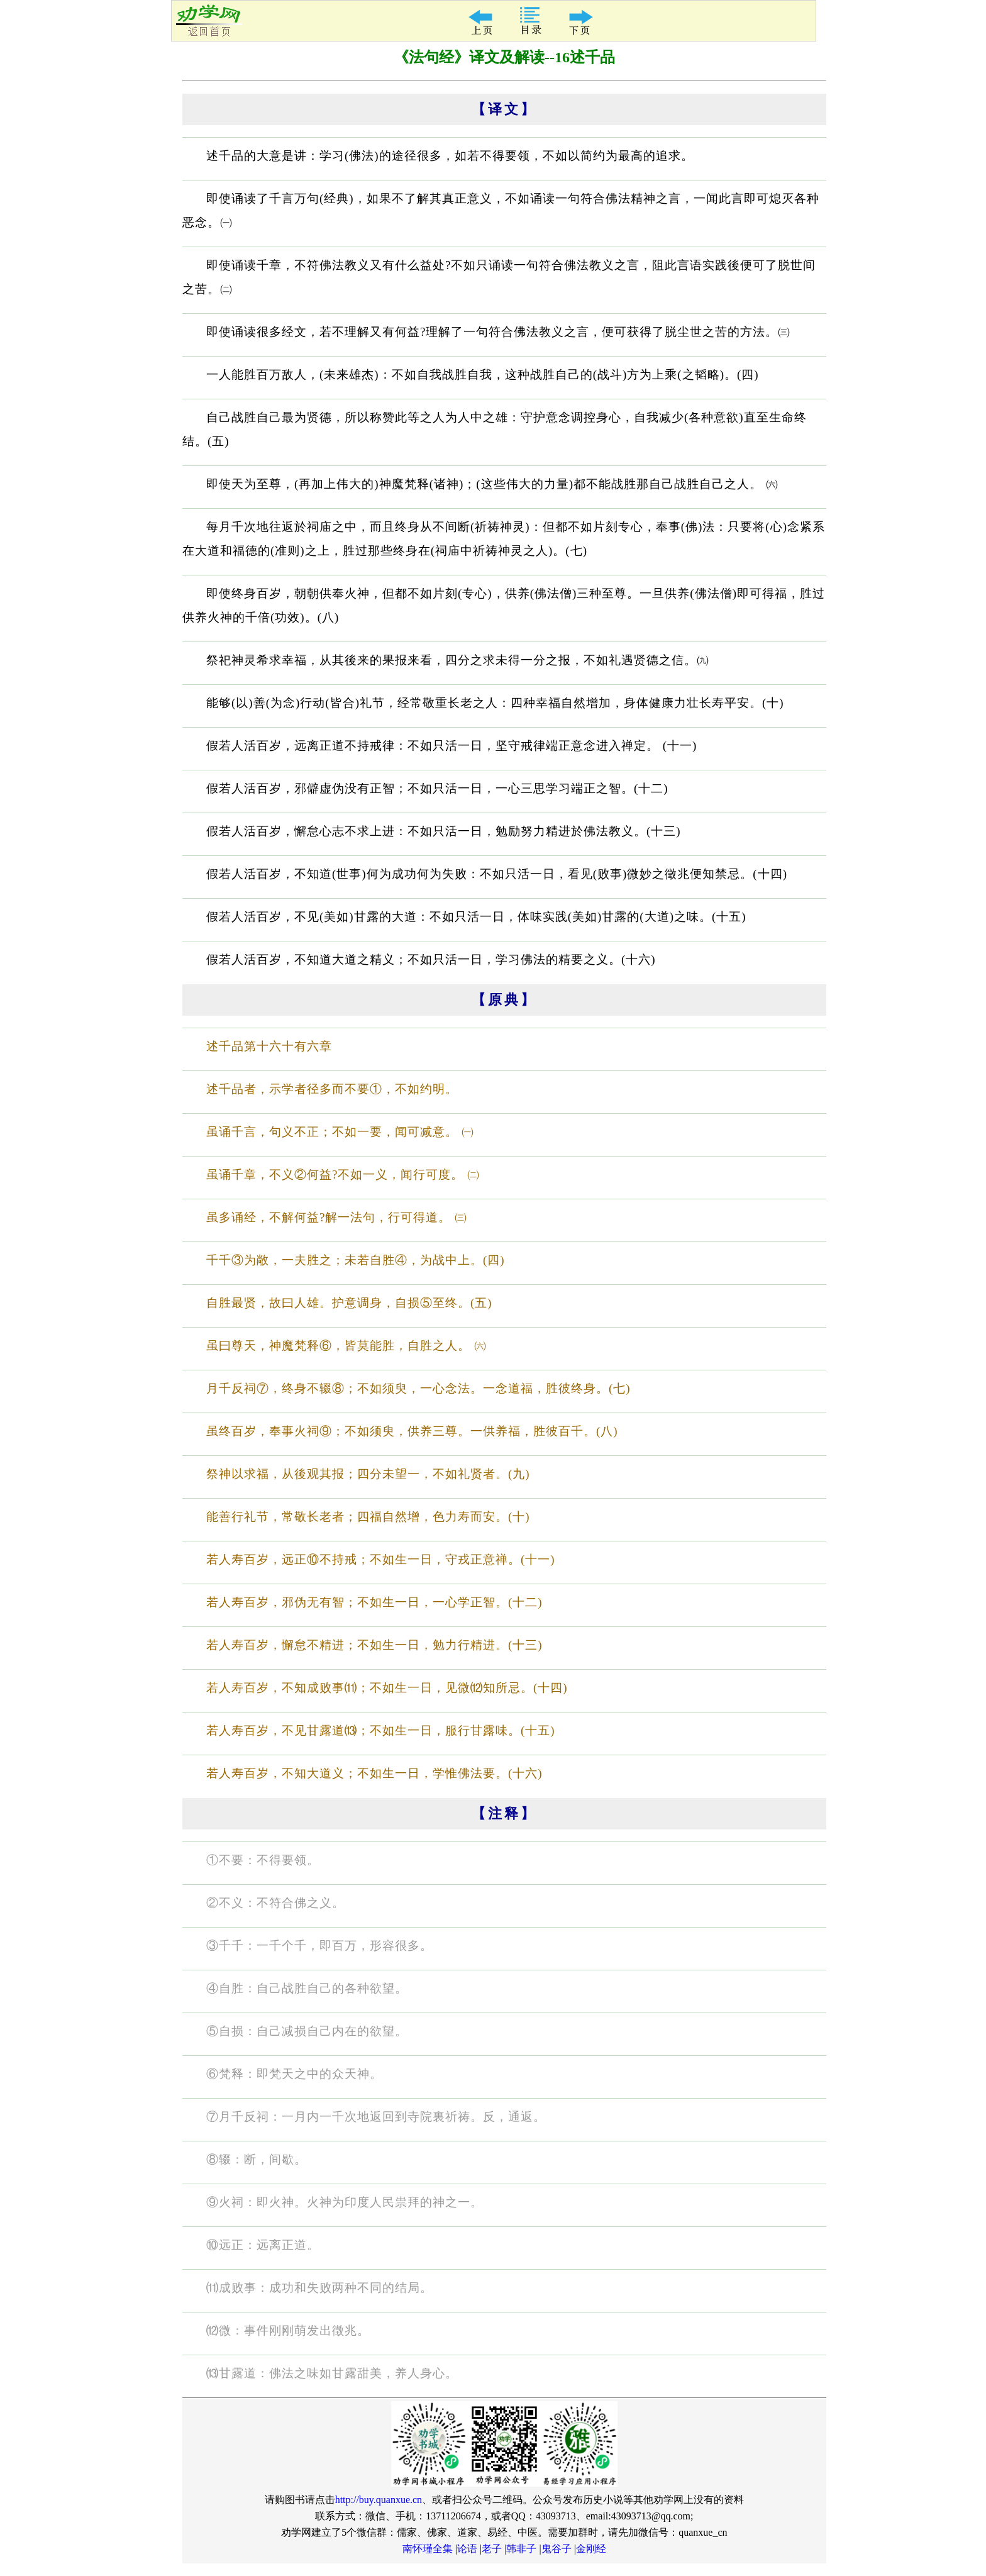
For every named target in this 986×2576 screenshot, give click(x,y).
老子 (492, 2548)
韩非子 (521, 2548)
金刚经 (591, 2548)
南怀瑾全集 (427, 2548)
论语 (467, 2548)
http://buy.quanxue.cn (379, 2499)
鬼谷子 (556, 2548)
